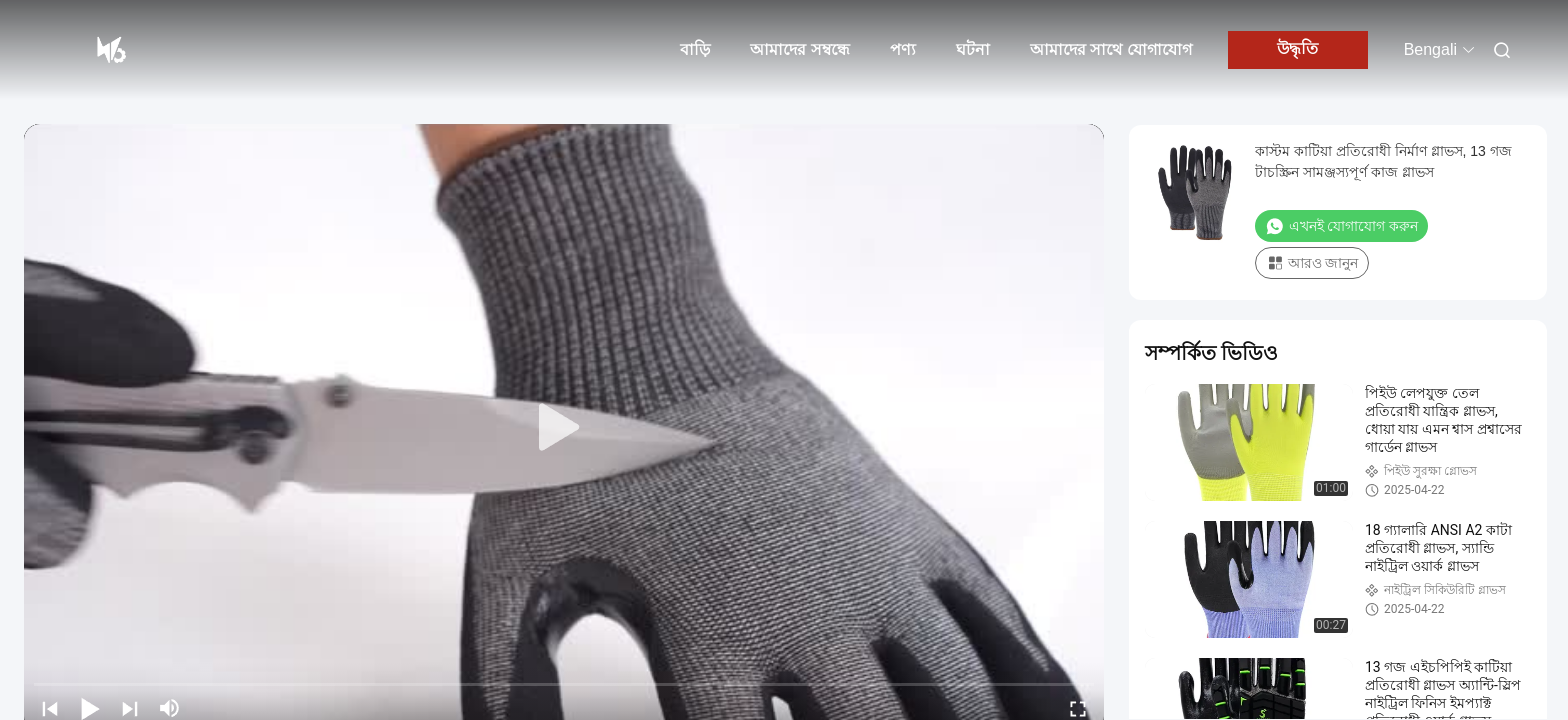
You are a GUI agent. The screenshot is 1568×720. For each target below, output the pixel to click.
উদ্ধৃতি (1297, 48)
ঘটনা (973, 49)
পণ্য (903, 49)
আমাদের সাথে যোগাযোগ (1111, 49)
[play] (564, 428)
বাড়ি (695, 49)
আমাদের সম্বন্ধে (799, 49)
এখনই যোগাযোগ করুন (1341, 226)
